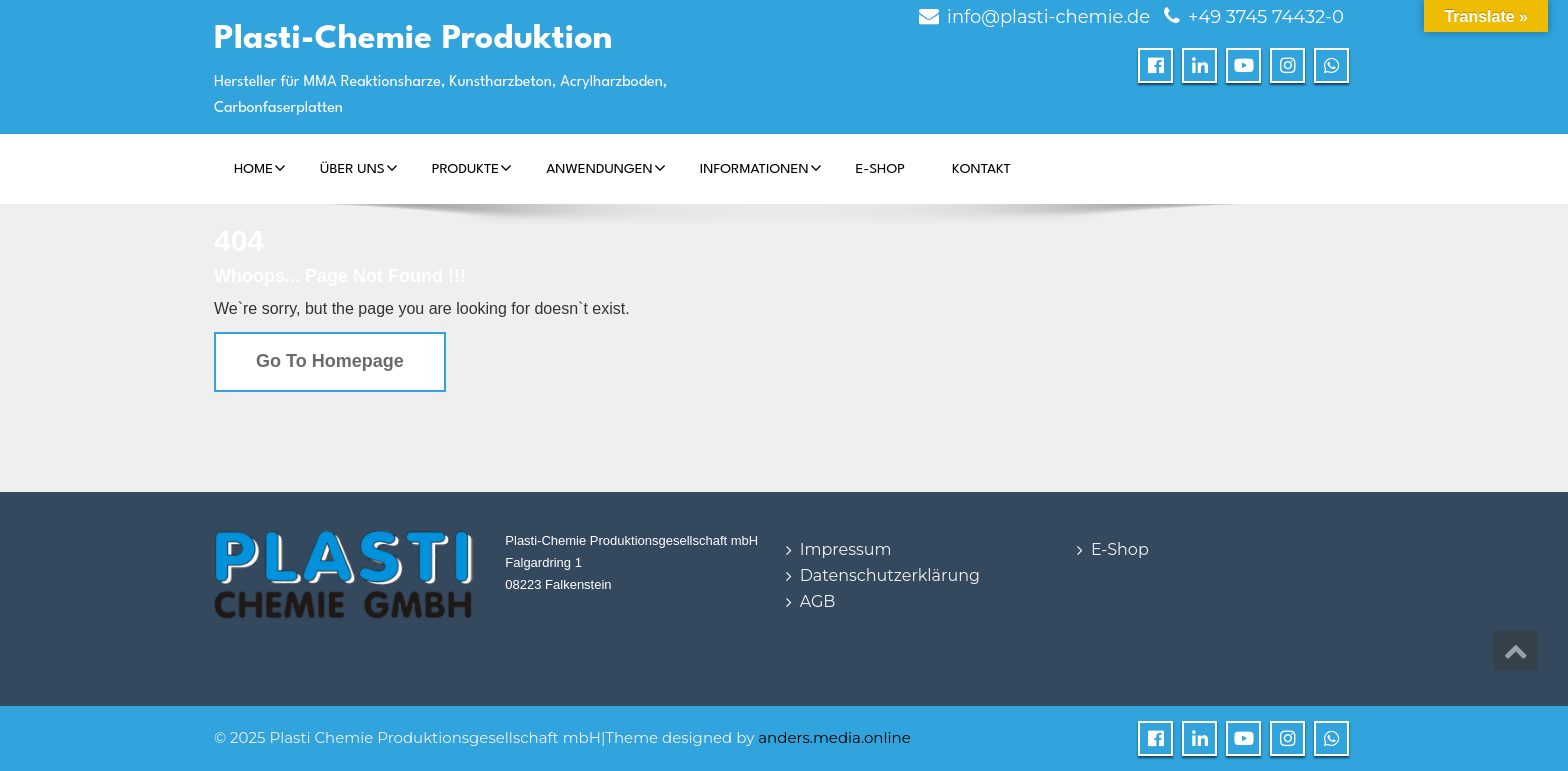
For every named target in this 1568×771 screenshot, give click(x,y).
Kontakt (981, 169)
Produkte (472, 168)
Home (260, 168)
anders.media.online (834, 737)
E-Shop (881, 169)
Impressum (846, 549)
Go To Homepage (330, 361)
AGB (818, 601)
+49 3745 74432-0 (1266, 17)
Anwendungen (606, 168)
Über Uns (359, 168)
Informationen (761, 168)
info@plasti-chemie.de (1048, 17)
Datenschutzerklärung (890, 575)
